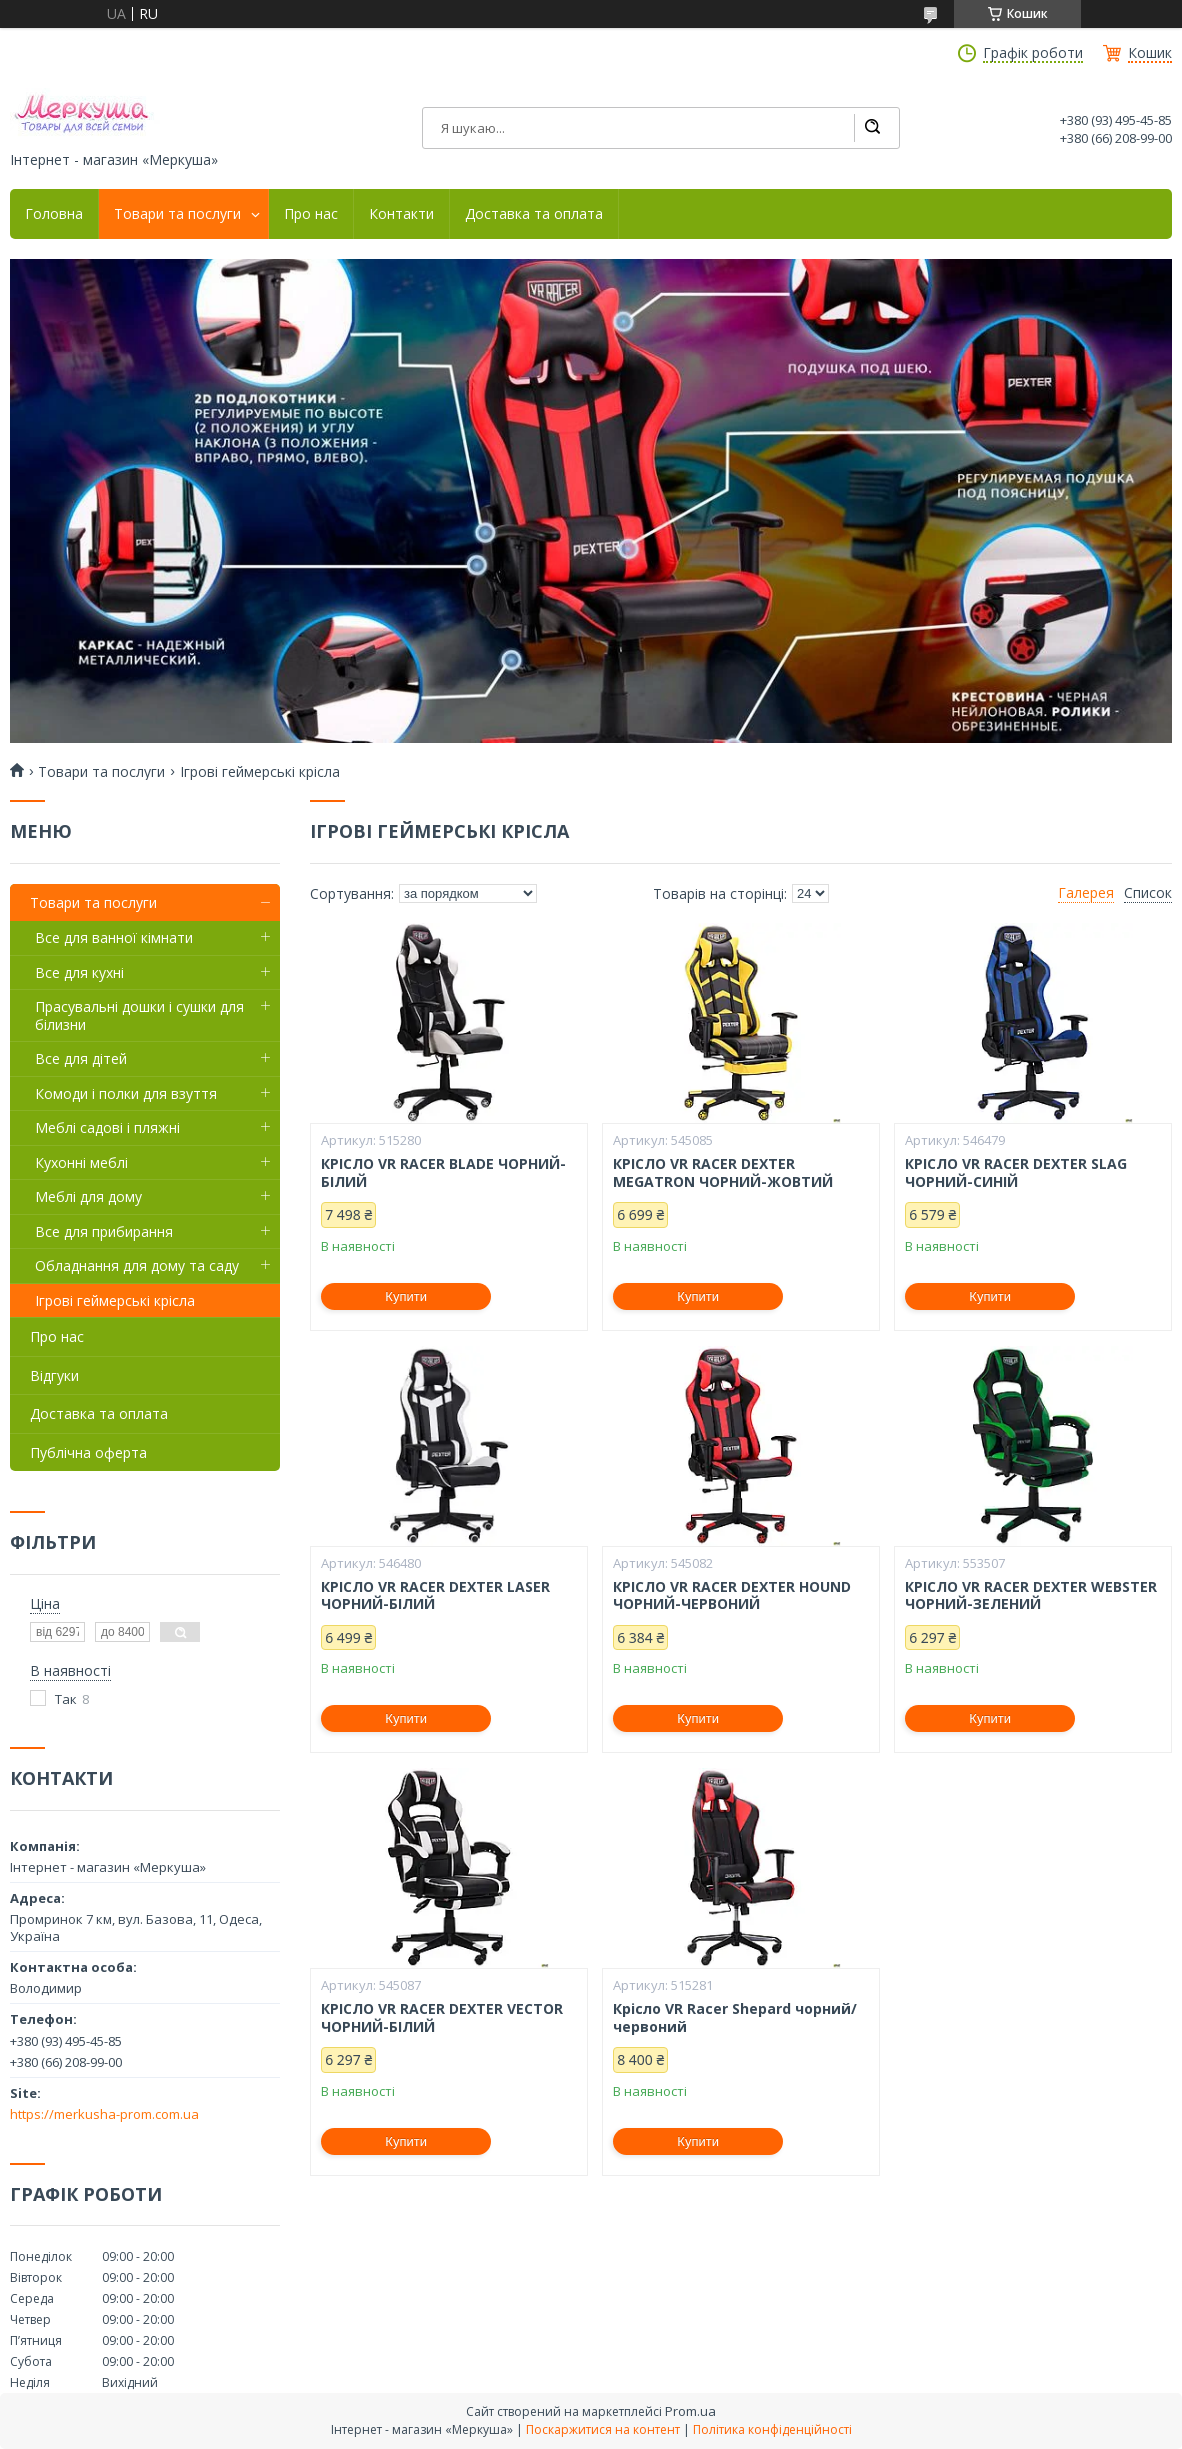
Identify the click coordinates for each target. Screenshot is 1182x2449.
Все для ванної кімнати (114, 937)
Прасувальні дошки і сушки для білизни (139, 1015)
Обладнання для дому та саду (137, 1265)
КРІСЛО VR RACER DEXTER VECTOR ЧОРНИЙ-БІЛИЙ (442, 2017)
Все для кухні (79, 972)
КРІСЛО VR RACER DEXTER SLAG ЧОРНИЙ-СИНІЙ (1016, 1172)
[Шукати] (872, 128)
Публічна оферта (88, 1452)
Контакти (401, 214)
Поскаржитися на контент (603, 2429)
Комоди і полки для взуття (126, 1093)
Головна (54, 214)
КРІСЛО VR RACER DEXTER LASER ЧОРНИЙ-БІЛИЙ (435, 1595)
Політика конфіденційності (772, 2429)
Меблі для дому (88, 1196)
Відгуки (54, 1375)
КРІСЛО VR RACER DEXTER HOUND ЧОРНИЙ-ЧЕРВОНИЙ (732, 1595)
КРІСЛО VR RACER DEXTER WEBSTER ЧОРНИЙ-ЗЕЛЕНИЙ (1031, 1595)
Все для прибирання (104, 1231)
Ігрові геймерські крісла (115, 1300)
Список (1148, 893)
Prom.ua (690, 2411)
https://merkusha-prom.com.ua (104, 2114)
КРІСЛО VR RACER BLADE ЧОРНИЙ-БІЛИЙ (443, 1172)
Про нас (311, 214)
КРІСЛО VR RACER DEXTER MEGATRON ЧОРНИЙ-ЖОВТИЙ (723, 1172)
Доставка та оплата (534, 214)
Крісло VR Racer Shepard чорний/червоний (735, 2017)
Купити (406, 1296)
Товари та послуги (177, 214)
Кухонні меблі (81, 1162)
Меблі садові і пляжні (107, 1127)
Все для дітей (81, 1058)
